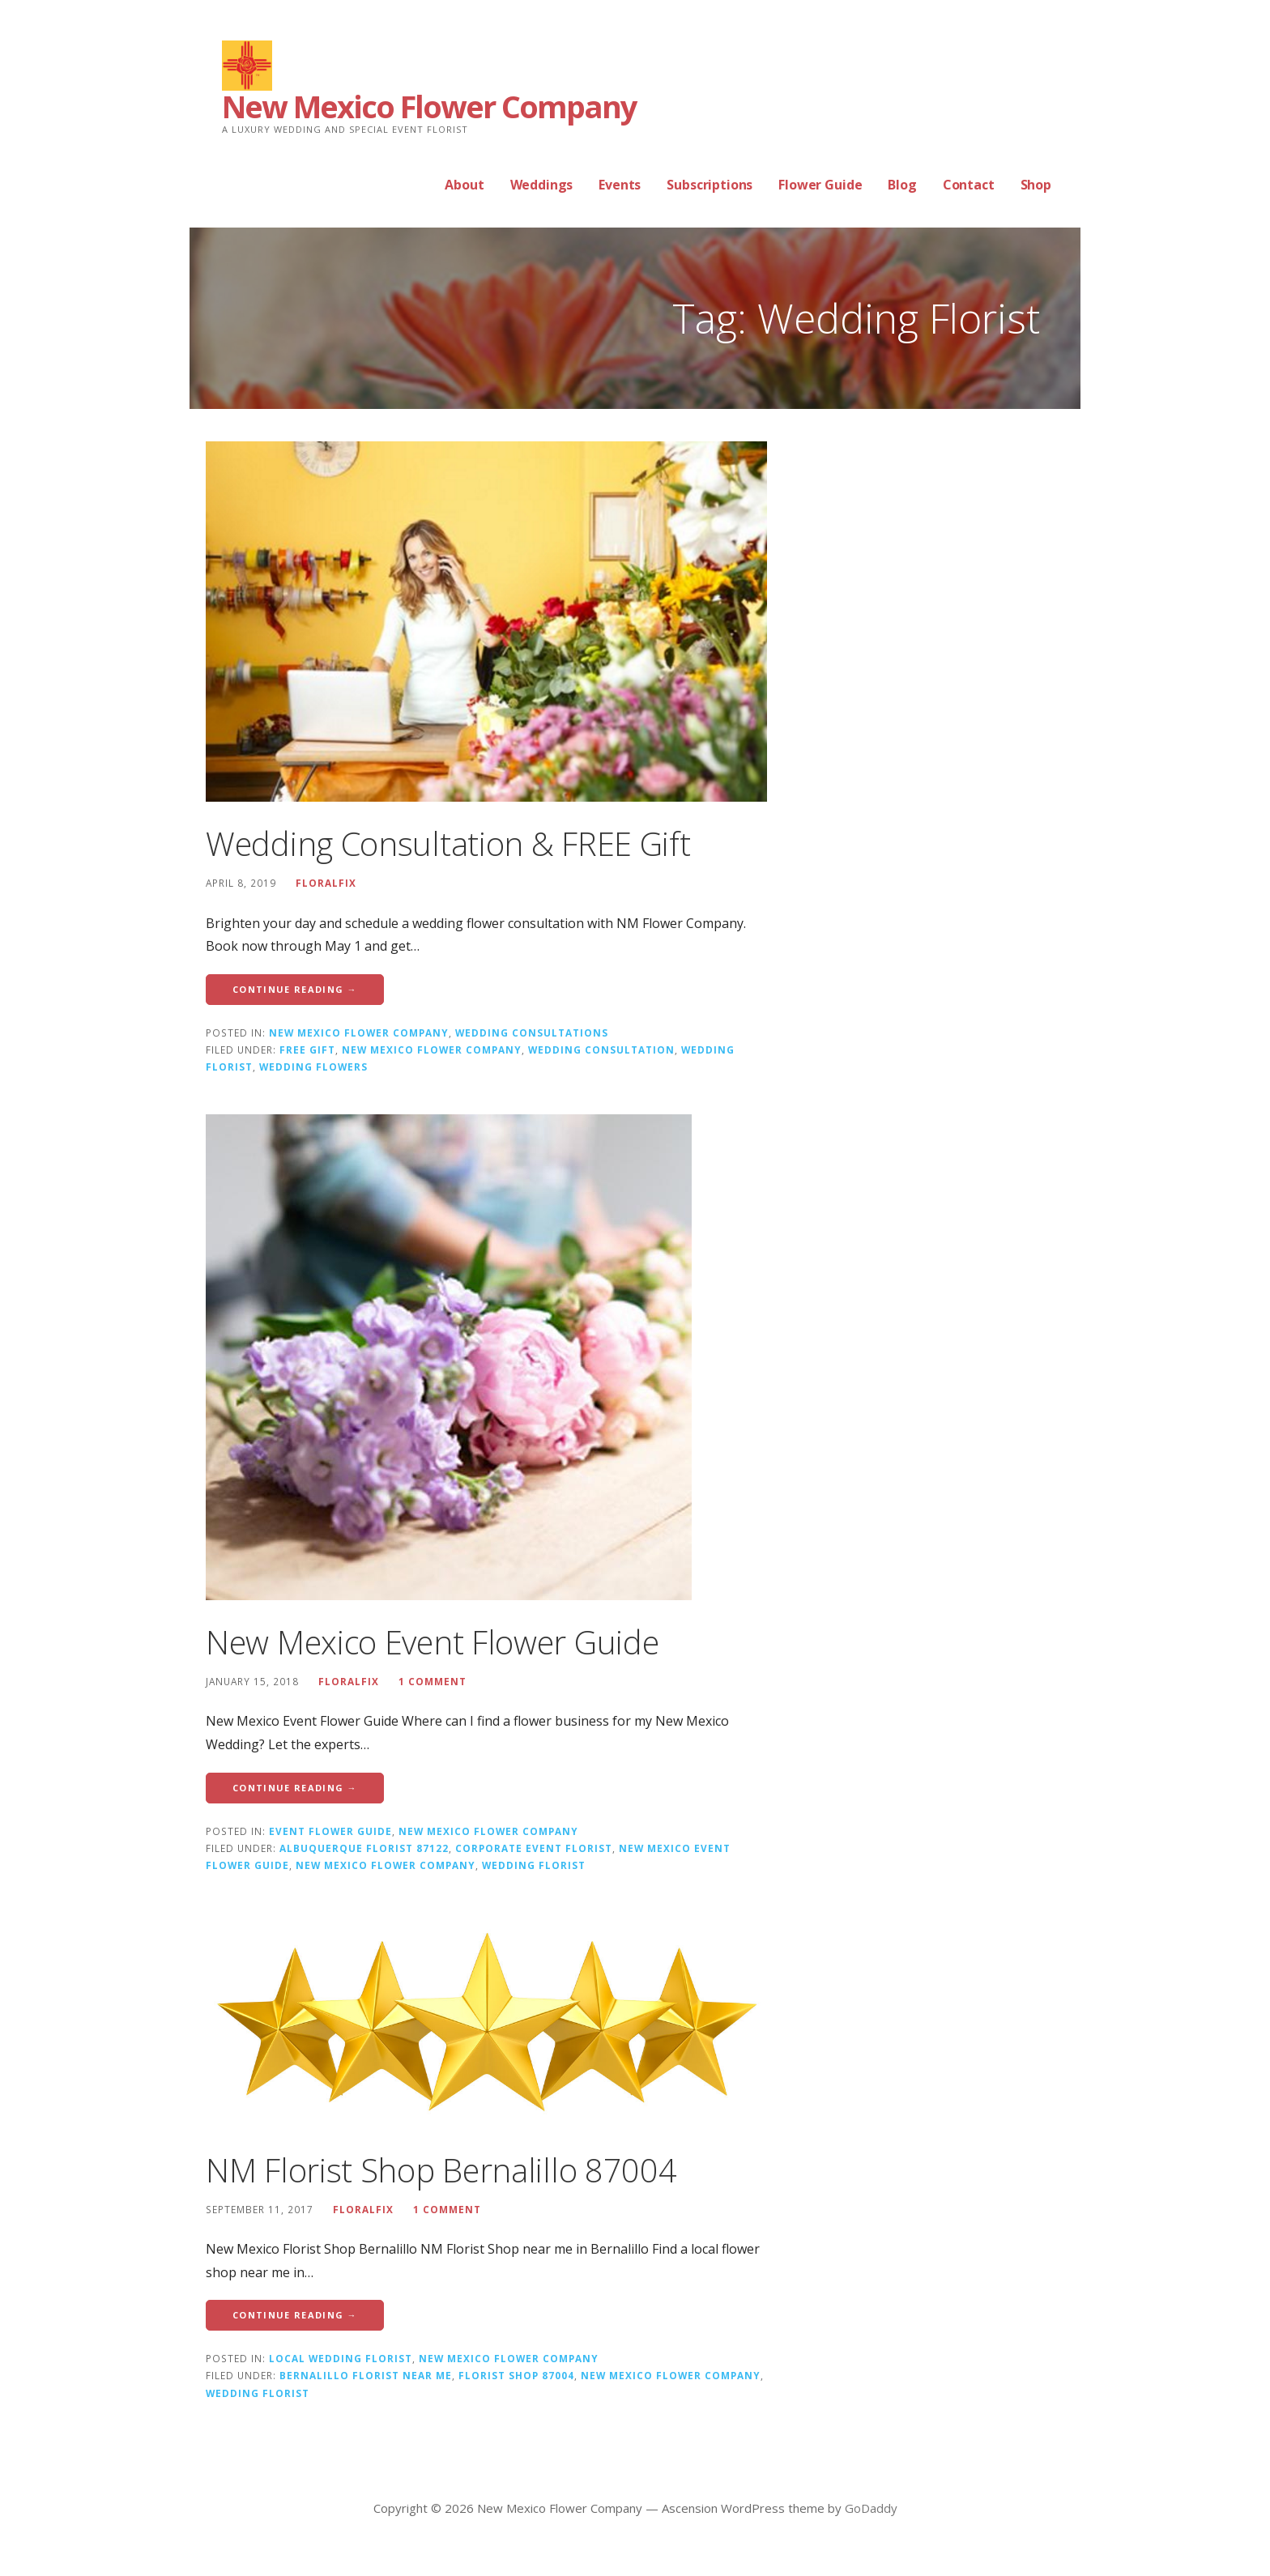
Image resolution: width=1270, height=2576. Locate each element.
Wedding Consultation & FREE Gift (448, 843)
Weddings (541, 185)
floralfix (326, 882)
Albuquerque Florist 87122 (364, 1848)
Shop (1036, 185)
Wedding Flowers (313, 1066)
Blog (902, 185)
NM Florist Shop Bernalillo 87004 (441, 2170)
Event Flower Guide (330, 1830)
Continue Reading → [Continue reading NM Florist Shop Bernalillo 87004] (294, 2315)
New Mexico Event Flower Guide (432, 1642)
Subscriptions (709, 185)
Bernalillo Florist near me (365, 2375)
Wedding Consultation (601, 1049)
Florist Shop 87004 (516, 2375)
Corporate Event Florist (533, 1848)
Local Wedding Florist (340, 2358)
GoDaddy (871, 2508)
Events (620, 185)
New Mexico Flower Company (429, 106)
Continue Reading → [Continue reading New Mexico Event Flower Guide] (294, 1788)
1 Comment (432, 1681)
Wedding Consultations (531, 1032)
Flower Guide (820, 185)
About (464, 185)
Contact (969, 185)
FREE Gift (307, 1049)
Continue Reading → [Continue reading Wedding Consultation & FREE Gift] (294, 989)
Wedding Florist (534, 1865)
